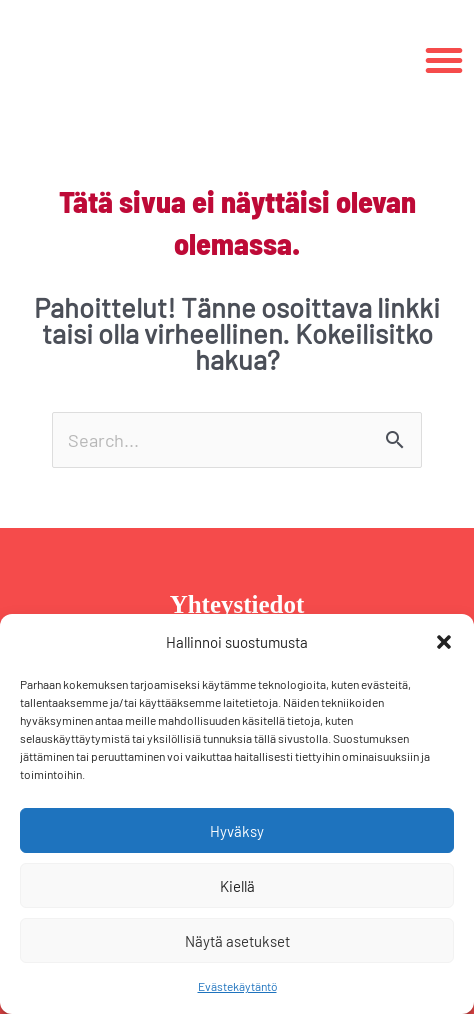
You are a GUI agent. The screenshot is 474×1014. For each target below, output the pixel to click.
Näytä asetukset (237, 941)
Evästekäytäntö (237, 986)
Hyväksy (237, 831)
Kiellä (237, 886)
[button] (444, 642)
